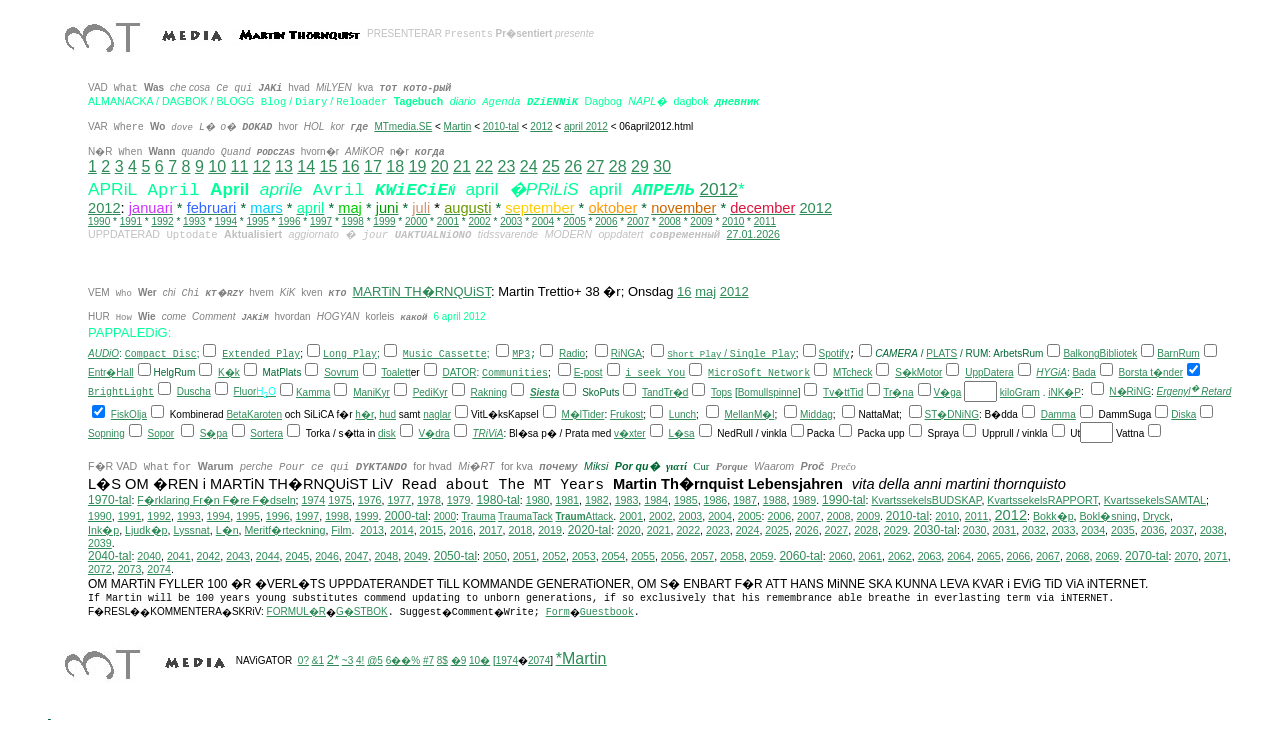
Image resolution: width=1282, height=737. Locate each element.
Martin (458, 126)
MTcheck (852, 373)
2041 (179, 557)
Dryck (1156, 517)
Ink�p (103, 531)
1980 (538, 501)
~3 (347, 661)
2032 (1034, 531)
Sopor (160, 434)
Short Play (694, 354)
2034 (1093, 531)
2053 (584, 557)
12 (262, 166)
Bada (1083, 373)
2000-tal (405, 517)
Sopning (106, 434)
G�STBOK (362, 612)
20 (440, 166)
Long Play (350, 355)
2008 (670, 221)
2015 (432, 531)
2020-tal (589, 531)
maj (705, 291)
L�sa (681, 434)
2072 (100, 570)
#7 (428, 661)
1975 (340, 501)
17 (373, 166)
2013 (372, 531)
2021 (659, 531)
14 (306, 166)
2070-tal (1146, 557)
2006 (606, 221)
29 (640, 166)
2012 (541, 126)
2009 (701, 221)
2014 (402, 531)
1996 (289, 221)
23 (506, 166)
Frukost (626, 415)
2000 (416, 221)
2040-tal (109, 557)
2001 (448, 221)
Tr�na (898, 393)
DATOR (459, 373)
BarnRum (1178, 354)
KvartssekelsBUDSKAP (926, 501)
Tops (721, 393)
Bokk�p (1053, 517)
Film (341, 531)
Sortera (266, 434)
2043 (238, 557)
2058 (732, 557)
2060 (841, 557)
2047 (357, 557)
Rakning (488, 393)
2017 (491, 531)
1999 (384, 221)
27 (595, 166)
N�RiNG (1130, 392)
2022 (688, 531)
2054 (614, 557)
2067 (1048, 557)
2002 (479, 221)
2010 (733, 221)
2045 (298, 557)
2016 (461, 531)
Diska (1183, 415)
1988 (775, 501)
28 (618, 166)
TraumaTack (525, 517)
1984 (656, 501)
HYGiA (1051, 373)
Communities (515, 374)
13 (284, 166)
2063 (930, 557)
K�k (229, 373)
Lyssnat (191, 531)
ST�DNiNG (952, 415)
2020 (629, 531)
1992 (162, 221)
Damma (1058, 415)
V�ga (948, 393)
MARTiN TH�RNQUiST (422, 291)
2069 (1107, 557)
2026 (807, 531)
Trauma (478, 517)
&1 (318, 661)
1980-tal (497, 501)
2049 (416, 557)
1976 (370, 501)
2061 (870, 557)
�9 (459, 661)
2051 (525, 557)
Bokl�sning (1108, 517)
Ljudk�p (146, 531)
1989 (804, 501)
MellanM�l (749, 415)
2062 (900, 557)
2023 (718, 531)
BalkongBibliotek (1100, 354)
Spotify (834, 354)
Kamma (313, 393)
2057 (702, 557)
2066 (1019, 557)
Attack (585, 517)
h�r (364, 415)
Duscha (194, 392)
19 (417, 166)
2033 (1064, 531)
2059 (762, 557)
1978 (429, 501)
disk (387, 434)
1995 (258, 221)
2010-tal (501, 126)
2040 (149, 557)
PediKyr (430, 393)
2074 (159, 570)
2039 (100, 544)
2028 (866, 531)
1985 (686, 501)
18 (395, 166)
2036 (1153, 531)
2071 (1216, 557)
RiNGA (626, 354)
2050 (495, 557)
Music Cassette (445, 355)
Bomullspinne (768, 393)
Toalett (395, 373)
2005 (575, 221)
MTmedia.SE (403, 126)
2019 (550, 531)
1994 (226, 221)
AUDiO (103, 354)
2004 (543, 221)
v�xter (630, 434)
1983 (627, 501)
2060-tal (800, 557)
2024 (748, 531)
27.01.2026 (753, 234)
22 (484, 166)
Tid (857, 393)
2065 (989, 557)
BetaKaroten (254, 415)
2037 (1182, 531)
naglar (437, 415)
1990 (99, 221)
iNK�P (1064, 393)
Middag (816, 415)
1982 (597, 501)
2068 (1078, 557)
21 (462, 166)
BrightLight (121, 393)
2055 (643, 557)
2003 (511, 221)
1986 (716, 501)
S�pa (214, 434)
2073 (130, 570)
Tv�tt (836, 393)
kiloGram (1020, 393)
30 (662, 166)
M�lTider (582, 415)
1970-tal (109, 501)
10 (217, 166)
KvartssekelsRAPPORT (1042, 501)
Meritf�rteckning (284, 531)
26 (573, 166)
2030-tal (935, 531)
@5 (375, 661)
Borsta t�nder (1151, 373)
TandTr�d (665, 393)
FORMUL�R (296, 612)
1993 (194, 221)
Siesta (544, 393)
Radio (572, 354)
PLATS (941, 354)
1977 (399, 501)
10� (479, 661)
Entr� (102, 373)
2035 (1123, 531)
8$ (442, 661)
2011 (765, 221)
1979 (459, 501)
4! (360, 661)
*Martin (581, 659)
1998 (353, 221)
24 (529, 166)
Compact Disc (161, 355)
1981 (567, 501)
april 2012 (586, 126)
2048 (386, 557)
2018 (521, 531)
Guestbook (607, 613)
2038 (1212, 531)
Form (558, 613)
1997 (321, 221)
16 (351, 166)
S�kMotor (918, 373)
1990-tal (843, 501)
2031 (1004, 531)
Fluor (244, 392)
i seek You (655, 374)
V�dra (434, 434)
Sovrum (341, 373)
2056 (673, 557)
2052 (554, 557)
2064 (959, 557)
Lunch (682, 415)
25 (551, 166)
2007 (638, 221)
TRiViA (487, 434)
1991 (131, 221)
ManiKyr (371, 393)
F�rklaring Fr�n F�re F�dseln (216, 501)
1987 (745, 501)
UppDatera (989, 373)
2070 (1186, 557)
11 (239, 166)
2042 (209, 557)
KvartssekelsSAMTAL (1155, 501)
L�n (227, 531)
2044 (268, 557)
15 (328, 166)
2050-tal (455, 557)
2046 (327, 557)
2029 (896, 531)
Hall (124, 373)
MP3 (521, 355)
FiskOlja (129, 415)
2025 (777, 531)
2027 (837, 531)
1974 (314, 501)
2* (333, 660)
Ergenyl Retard (1194, 392)
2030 (975, 531)
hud (387, 415)
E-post (588, 373)
